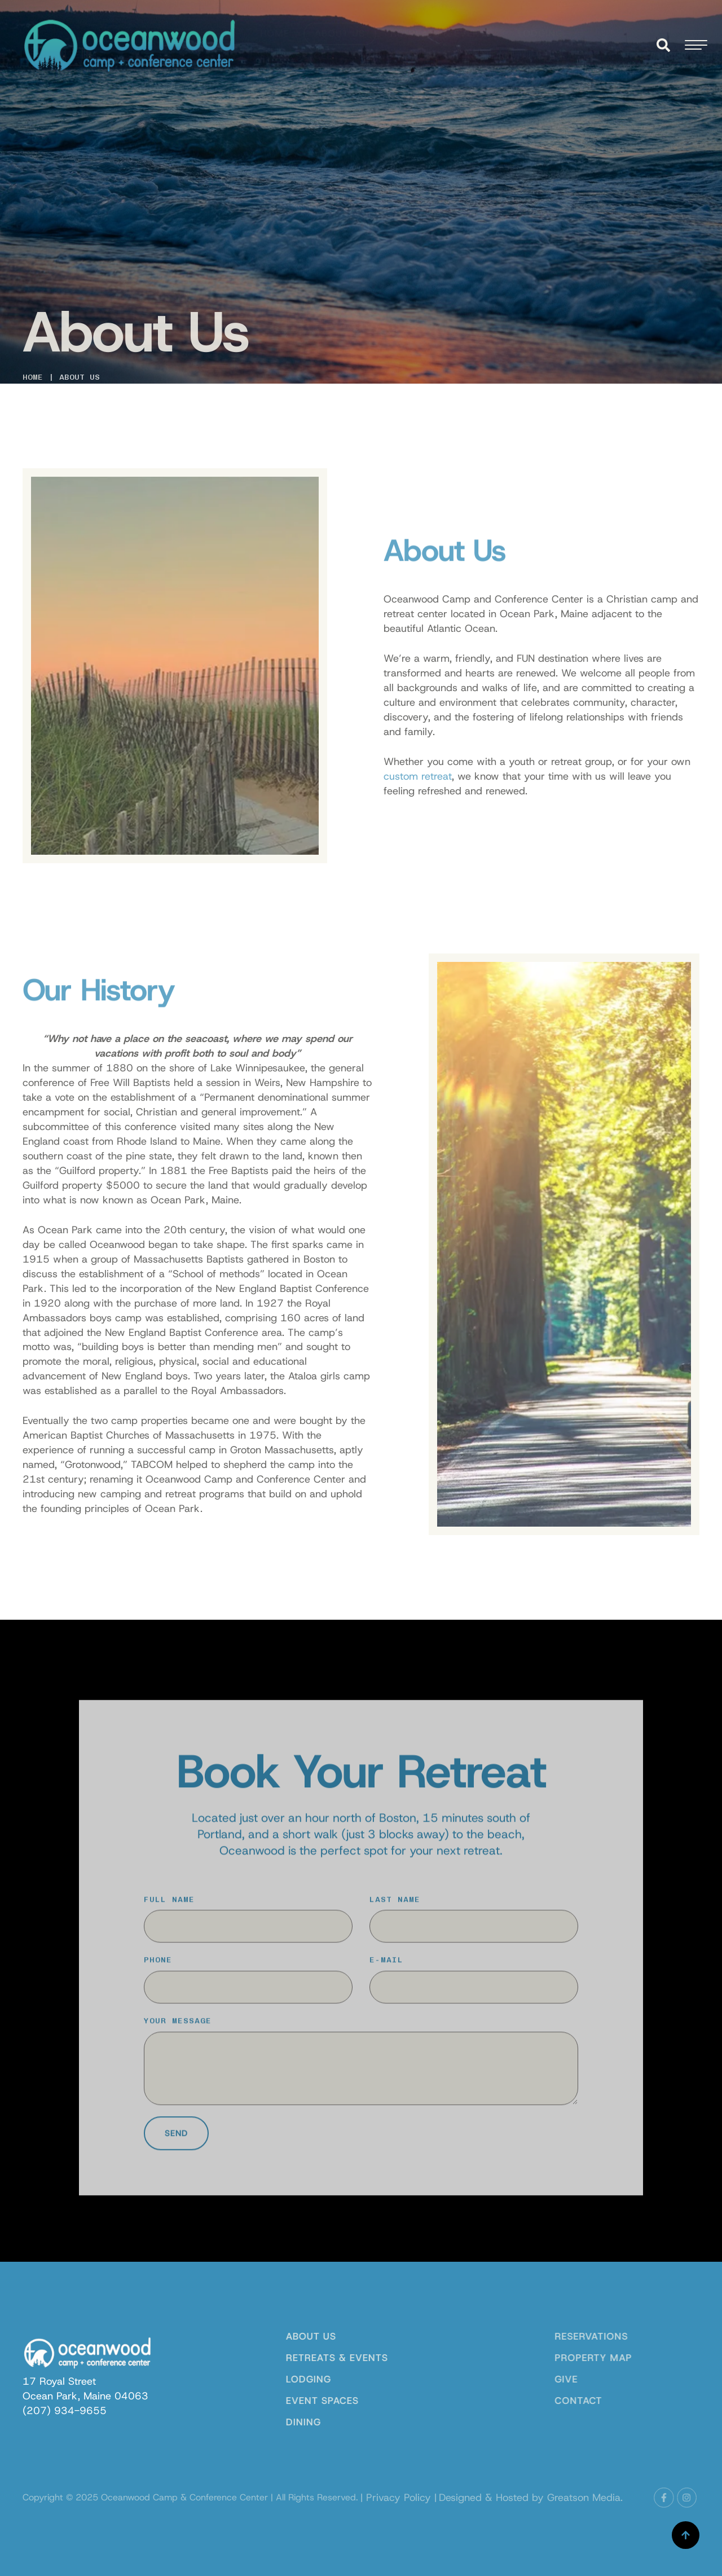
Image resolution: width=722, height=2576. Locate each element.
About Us (287, 2336)
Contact (554, 2400)
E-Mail (386, 1984)
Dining (279, 2422)
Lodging (284, 2379)
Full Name (169, 1923)
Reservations (567, 2336)
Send (176, 2157)
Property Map (569, 2357)
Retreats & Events (313, 2357)
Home (33, 377)
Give (542, 2379)
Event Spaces (298, 2400)
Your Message (178, 2045)
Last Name (394, 1923)
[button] (663, 45)
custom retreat (418, 800)
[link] (65, 2410)
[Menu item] (275, 34)
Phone (158, 1984)
